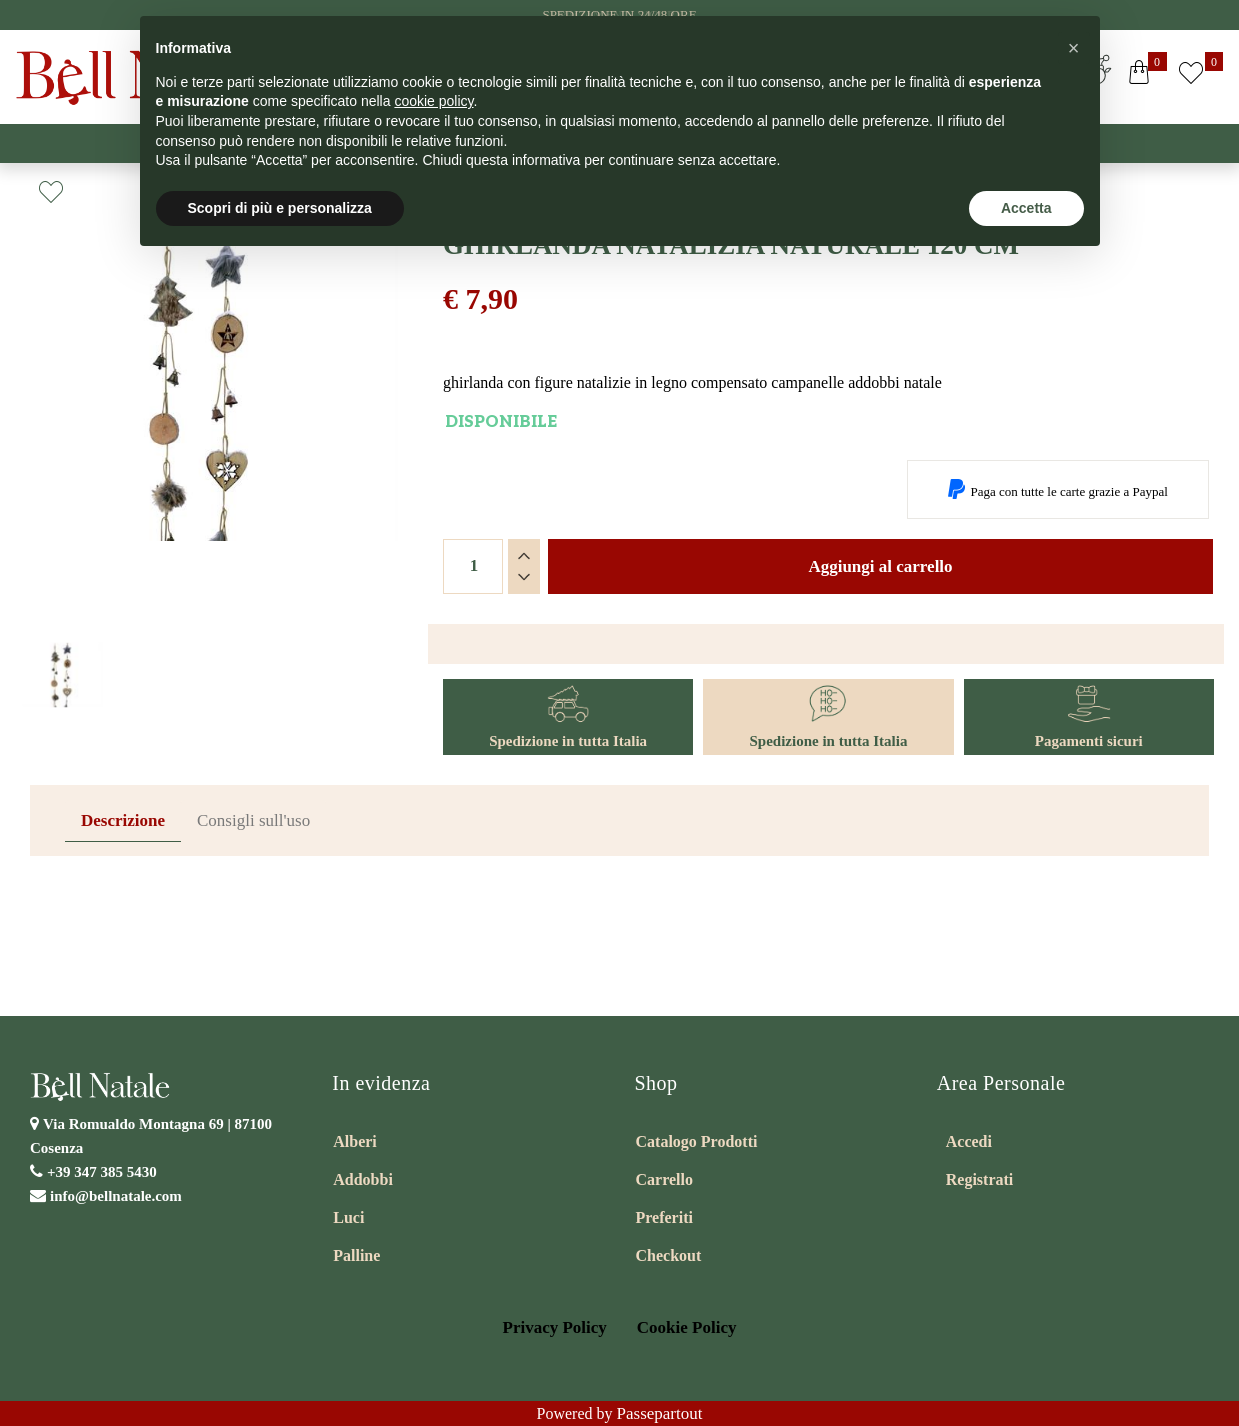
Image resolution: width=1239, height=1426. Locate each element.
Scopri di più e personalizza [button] (280, 208)
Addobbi (363, 1179)
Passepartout (660, 1413)
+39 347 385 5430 (102, 1172)
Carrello (664, 1179)
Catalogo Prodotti (697, 1141)
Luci (348, 1217)
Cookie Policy (687, 1327)
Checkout (669, 1255)
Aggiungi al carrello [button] (880, 566)
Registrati (980, 1179)
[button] (1139, 76)
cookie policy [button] (433, 101)
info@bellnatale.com (116, 1196)
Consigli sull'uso (253, 820)
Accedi (969, 1141)
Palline (356, 1255)
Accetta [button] (1026, 208)
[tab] (123, 821)
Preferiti (664, 1217)
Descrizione (123, 820)
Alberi (355, 1141)
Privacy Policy (555, 1327)
